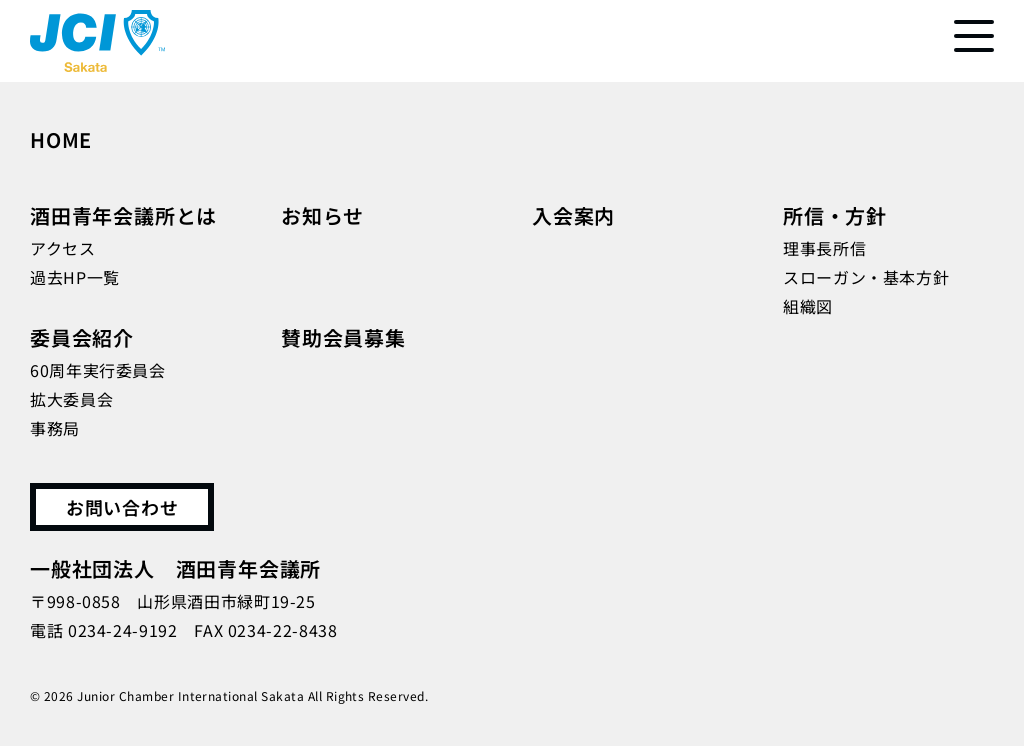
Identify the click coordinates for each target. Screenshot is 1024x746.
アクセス (63, 248)
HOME (61, 139)
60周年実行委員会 (98, 370)
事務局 (55, 428)
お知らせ (322, 215)
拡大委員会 (71, 399)
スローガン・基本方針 (866, 277)
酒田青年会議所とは (123, 215)
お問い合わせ (122, 507)
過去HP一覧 (75, 277)
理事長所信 (824, 248)
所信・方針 (835, 215)
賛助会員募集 (343, 337)
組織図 (808, 306)
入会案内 (573, 215)
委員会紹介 (82, 337)
